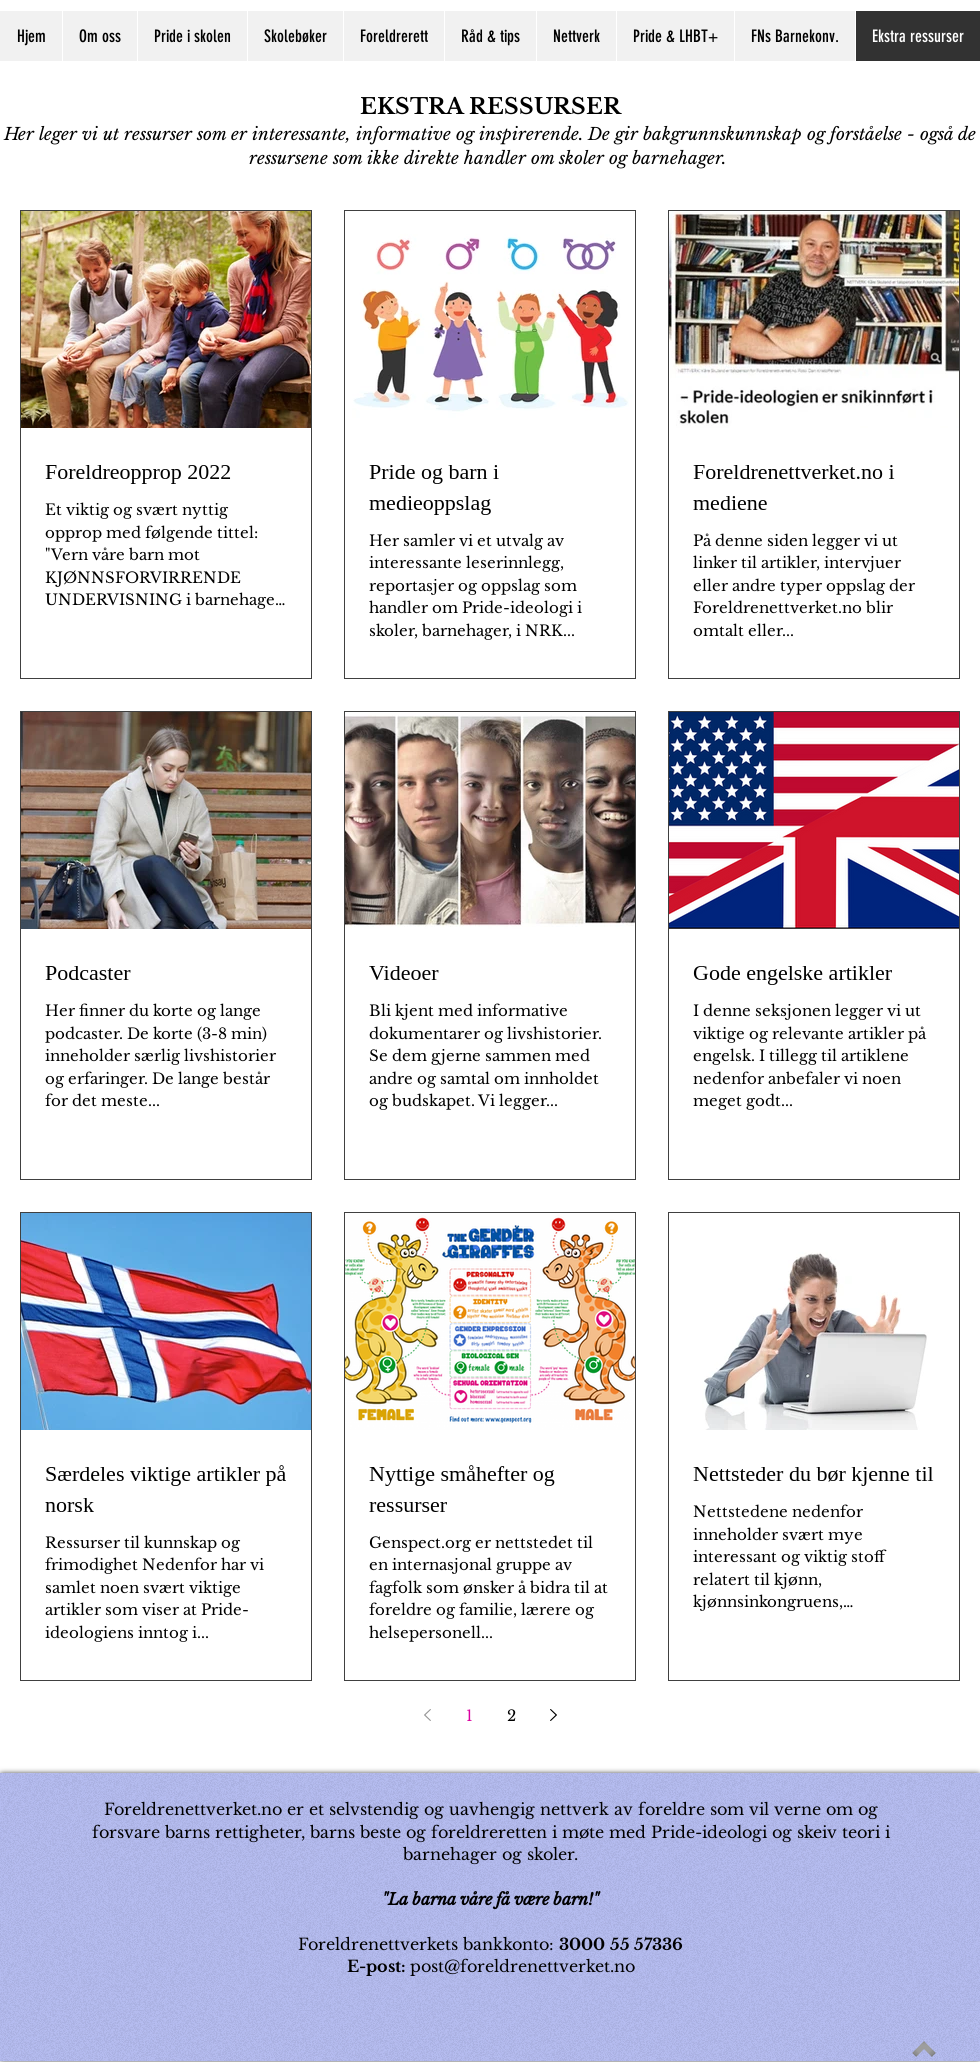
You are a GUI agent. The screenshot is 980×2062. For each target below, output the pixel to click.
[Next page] (553, 1715)
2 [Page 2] (511, 1715)
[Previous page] (427, 1715)
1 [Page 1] (469, 1715)
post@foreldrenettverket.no (522, 1966)
